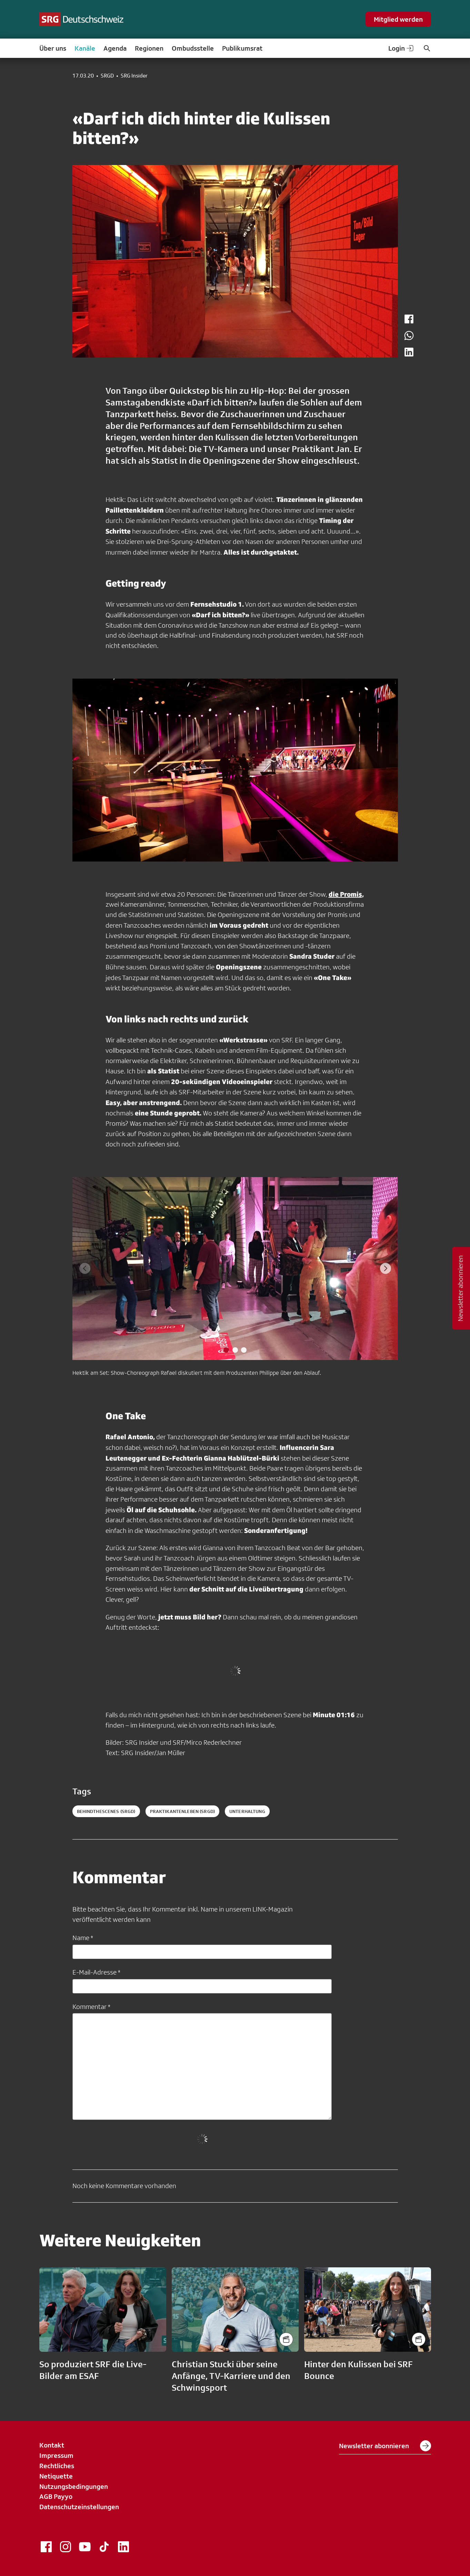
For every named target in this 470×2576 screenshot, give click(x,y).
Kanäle (84, 48)
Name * (82, 1937)
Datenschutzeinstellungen (79, 2507)
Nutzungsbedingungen (73, 2486)
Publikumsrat (242, 48)
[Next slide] (385, 1268)
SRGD (107, 76)
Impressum (56, 2455)
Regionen (149, 48)
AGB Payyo (55, 2496)
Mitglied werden (398, 19)
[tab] (226, 1350)
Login (401, 48)
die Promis (345, 894)
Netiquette (56, 2476)
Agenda (115, 48)
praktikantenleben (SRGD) (182, 1811)
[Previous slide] (84, 1268)
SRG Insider (134, 76)
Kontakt (51, 2445)
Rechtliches (56, 2466)
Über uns (52, 48)
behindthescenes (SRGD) (106, 1811)
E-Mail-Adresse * (96, 1972)
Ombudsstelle (193, 48)
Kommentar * (91, 2006)
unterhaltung (247, 1811)
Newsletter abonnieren (385, 2445)
